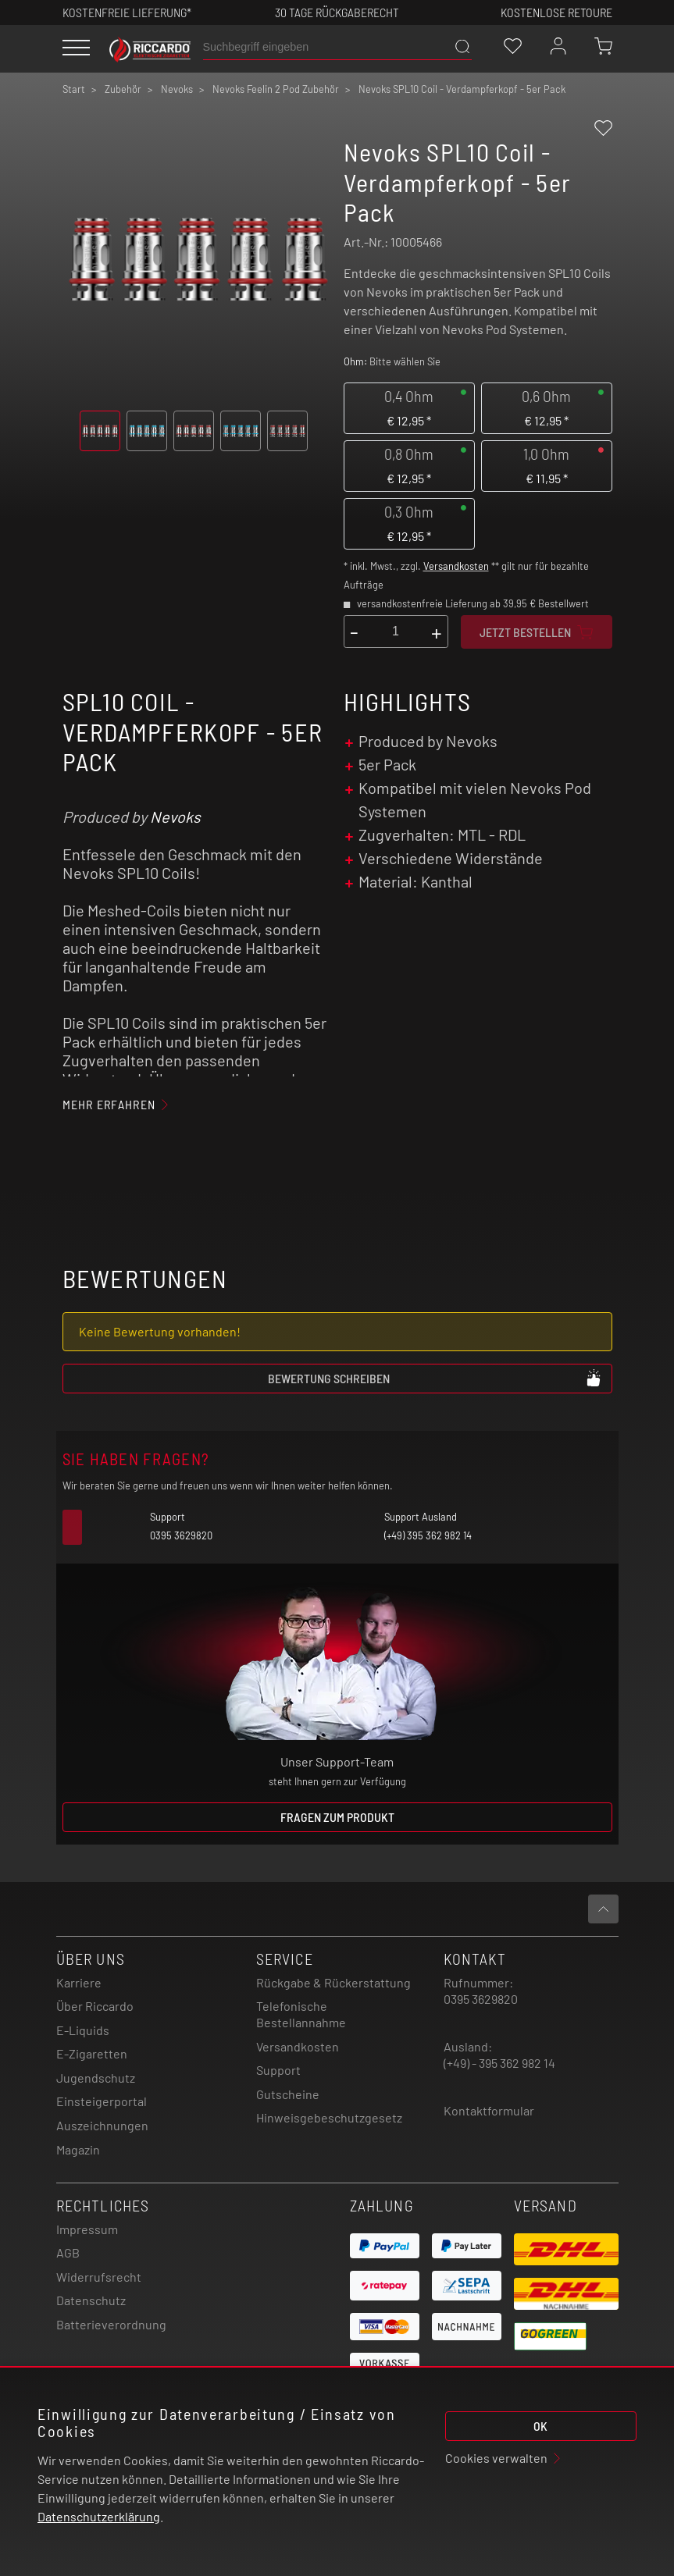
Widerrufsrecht (98, 2276)
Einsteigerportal (101, 2101)
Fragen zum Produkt (337, 1816)
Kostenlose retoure (556, 12)
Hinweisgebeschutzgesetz (329, 2117)
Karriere (79, 1982)
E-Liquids (82, 2030)
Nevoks (175, 816)
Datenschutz (91, 2300)
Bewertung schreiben (435, 1377)
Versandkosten (456, 566)
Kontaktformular (489, 2110)
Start (73, 89)
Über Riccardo (95, 2005)
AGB (68, 2252)
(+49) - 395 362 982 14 (499, 2062)
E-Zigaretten (91, 2053)
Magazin (78, 2149)
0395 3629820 (481, 1998)
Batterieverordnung (111, 2324)
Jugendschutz (95, 2077)
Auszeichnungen (102, 2125)
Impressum (87, 2229)
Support (278, 2069)
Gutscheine (287, 2094)
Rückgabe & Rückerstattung (333, 1982)
